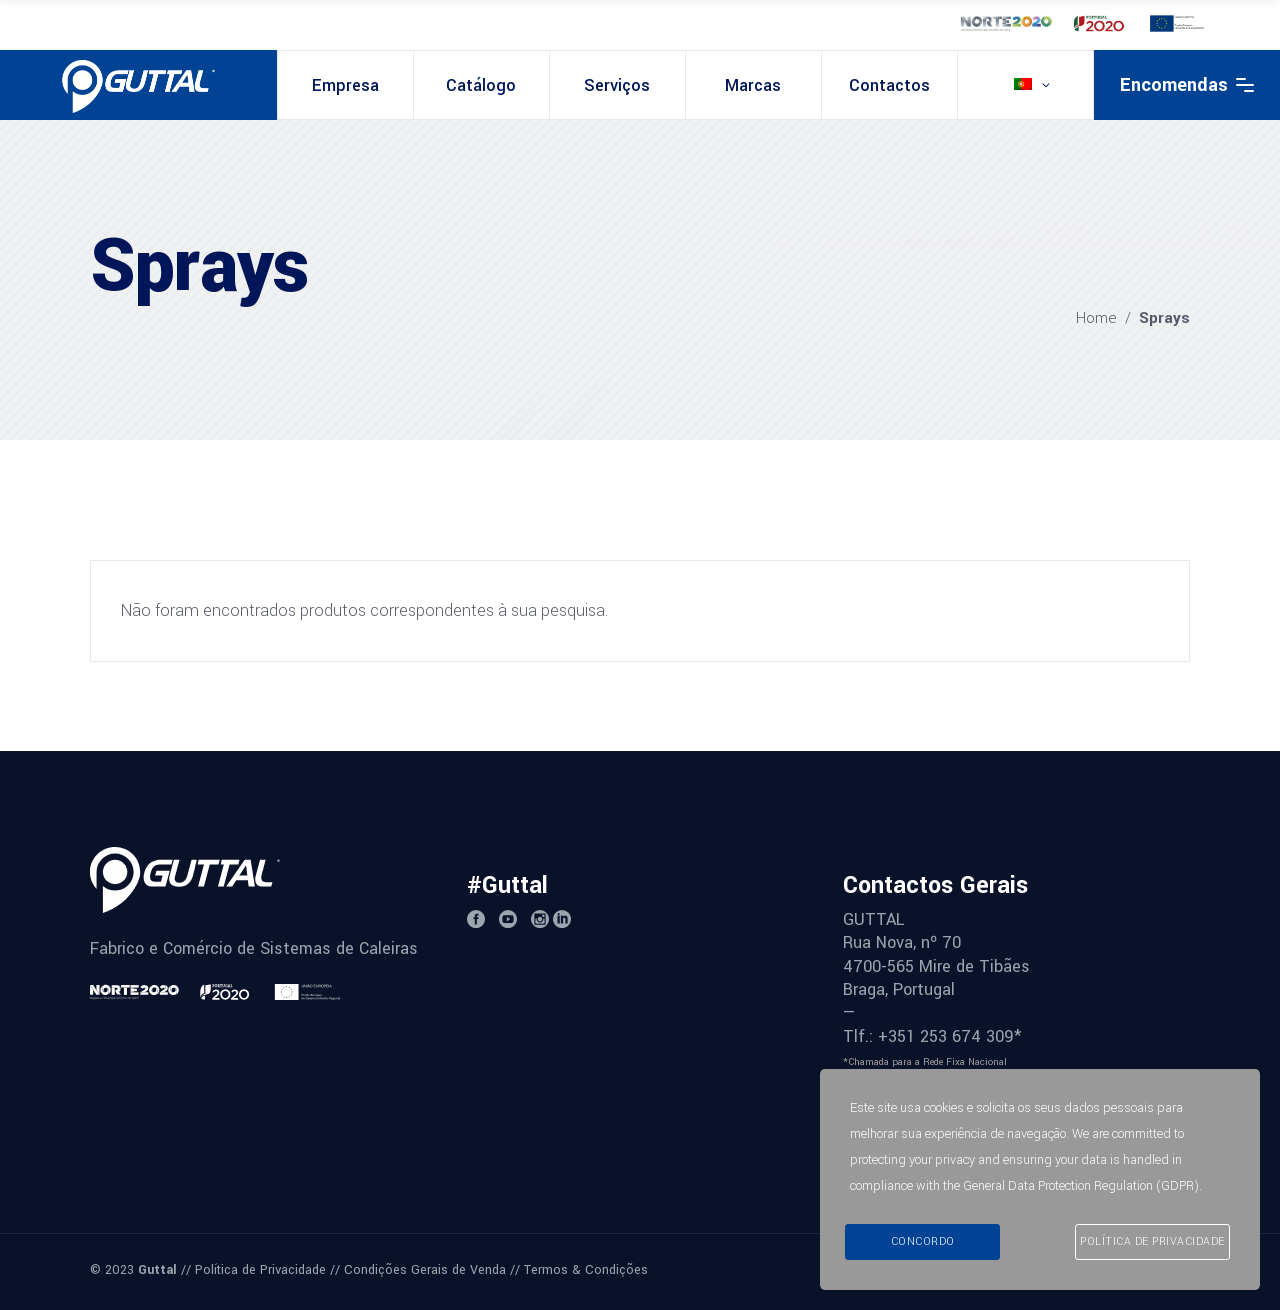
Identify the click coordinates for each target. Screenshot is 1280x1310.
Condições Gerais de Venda (425, 1270)
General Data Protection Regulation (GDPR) (1081, 1186)
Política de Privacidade (260, 1270)
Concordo (923, 1241)
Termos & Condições (586, 1270)
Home (1096, 318)
